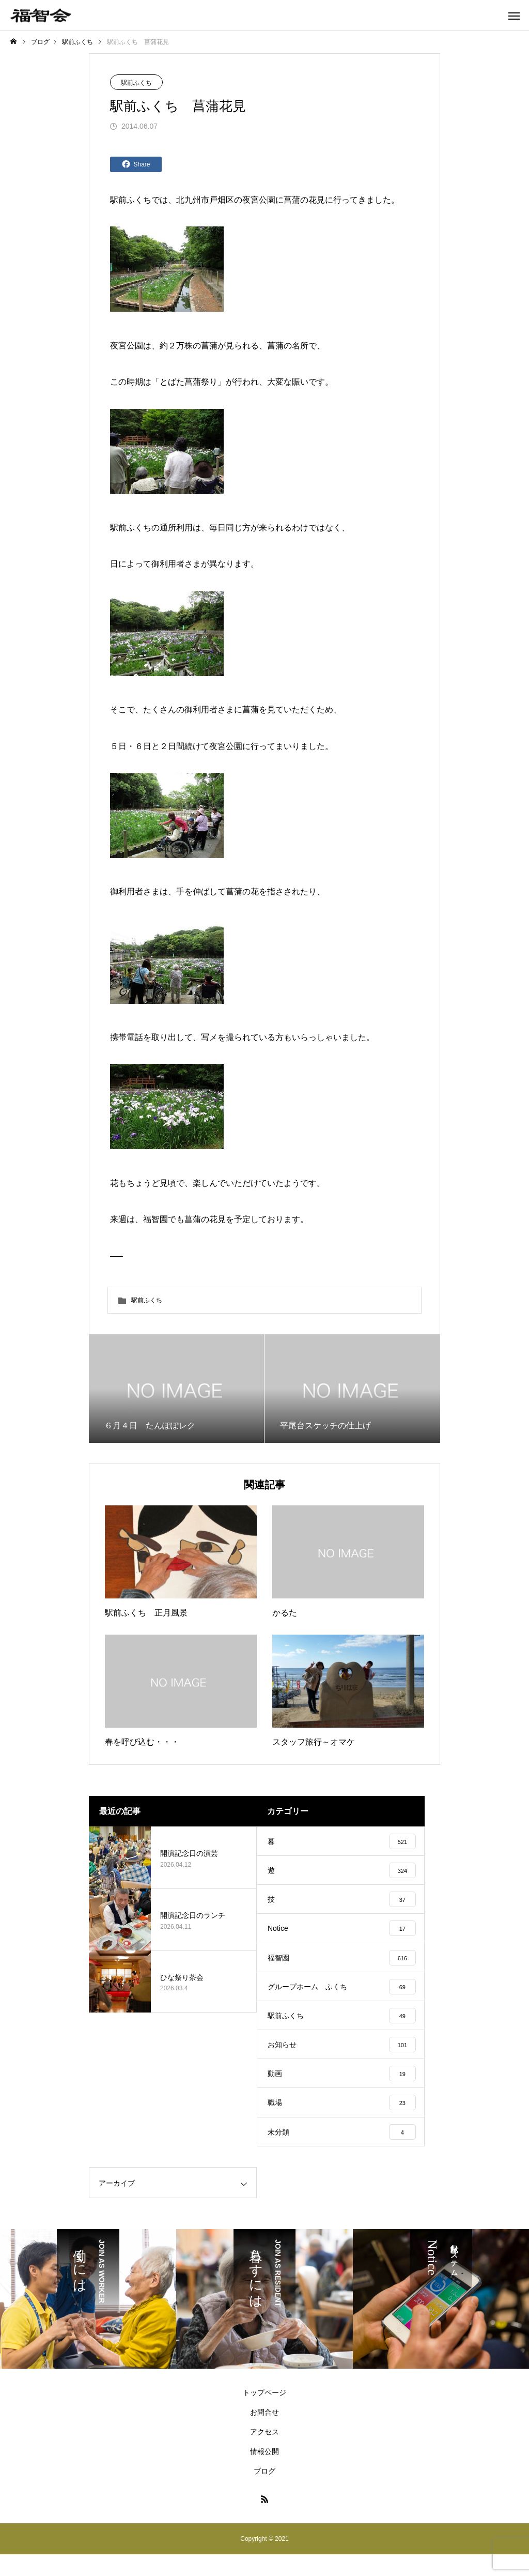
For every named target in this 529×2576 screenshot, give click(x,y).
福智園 (155, 1219)
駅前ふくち (136, 82)
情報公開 (264, 2473)
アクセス (264, 2453)
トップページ (264, 2414)
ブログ (264, 2493)
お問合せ (264, 2434)
